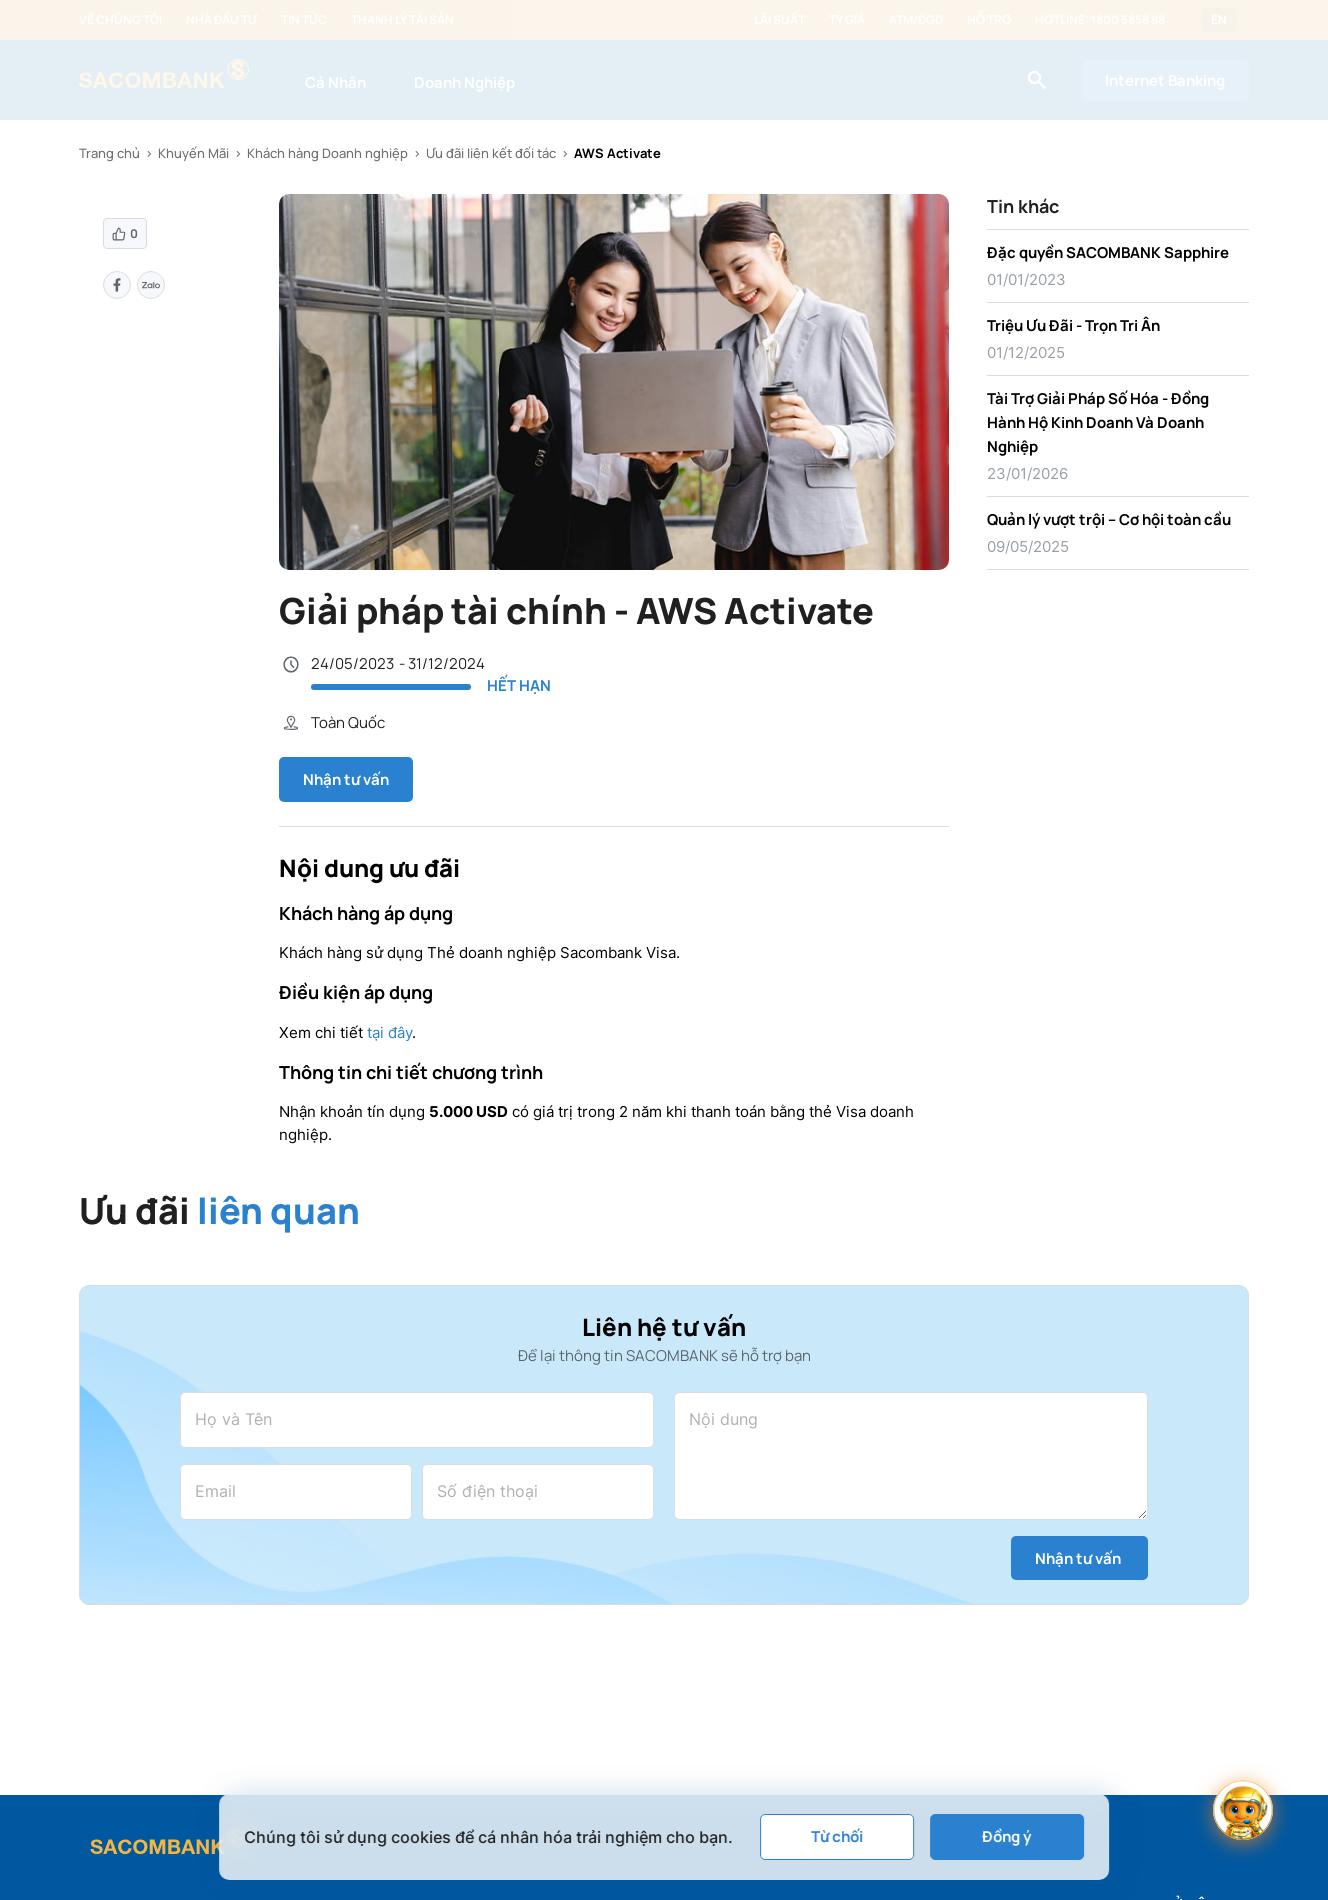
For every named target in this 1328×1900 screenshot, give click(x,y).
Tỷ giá (847, 20)
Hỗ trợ (989, 20)
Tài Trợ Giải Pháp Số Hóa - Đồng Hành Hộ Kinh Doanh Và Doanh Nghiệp (1098, 422)
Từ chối (837, 1836)
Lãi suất (779, 20)
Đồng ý (1006, 1836)
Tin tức (304, 20)
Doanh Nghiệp (464, 82)
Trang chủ (109, 153)
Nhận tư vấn (346, 779)
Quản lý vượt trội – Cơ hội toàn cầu (1109, 519)
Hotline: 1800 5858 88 (1100, 20)
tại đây (389, 1032)
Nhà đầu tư (221, 20)
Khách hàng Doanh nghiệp (327, 153)
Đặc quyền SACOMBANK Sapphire (1108, 252)
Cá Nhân (335, 82)
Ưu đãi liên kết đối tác (491, 153)
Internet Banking (1165, 80)
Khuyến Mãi (193, 153)
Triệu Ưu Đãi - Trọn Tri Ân (1073, 325)
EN (1219, 20)
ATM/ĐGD (916, 20)
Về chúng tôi (120, 20)
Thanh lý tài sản (402, 20)
